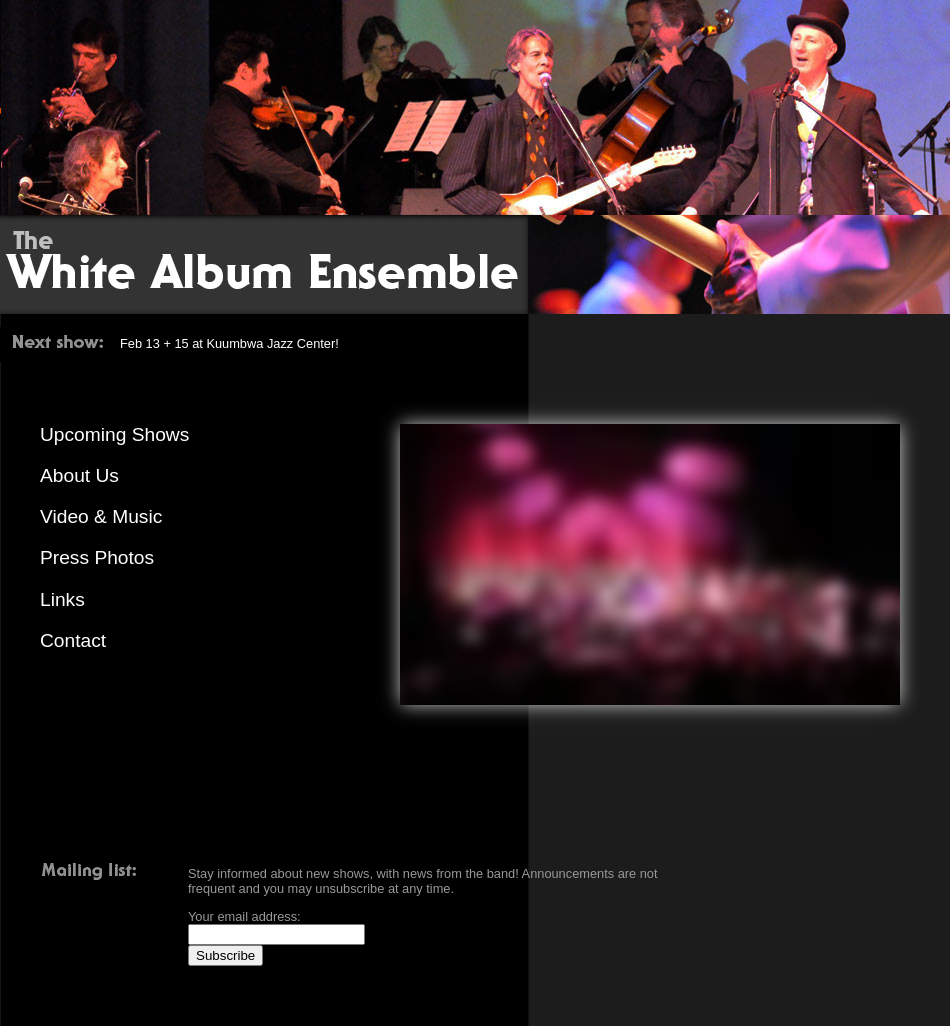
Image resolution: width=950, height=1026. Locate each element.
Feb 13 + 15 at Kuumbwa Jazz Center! (229, 343)
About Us (79, 475)
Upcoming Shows (114, 434)
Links (62, 599)
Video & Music (101, 516)
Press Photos (97, 557)
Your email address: (244, 916)
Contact (73, 640)
